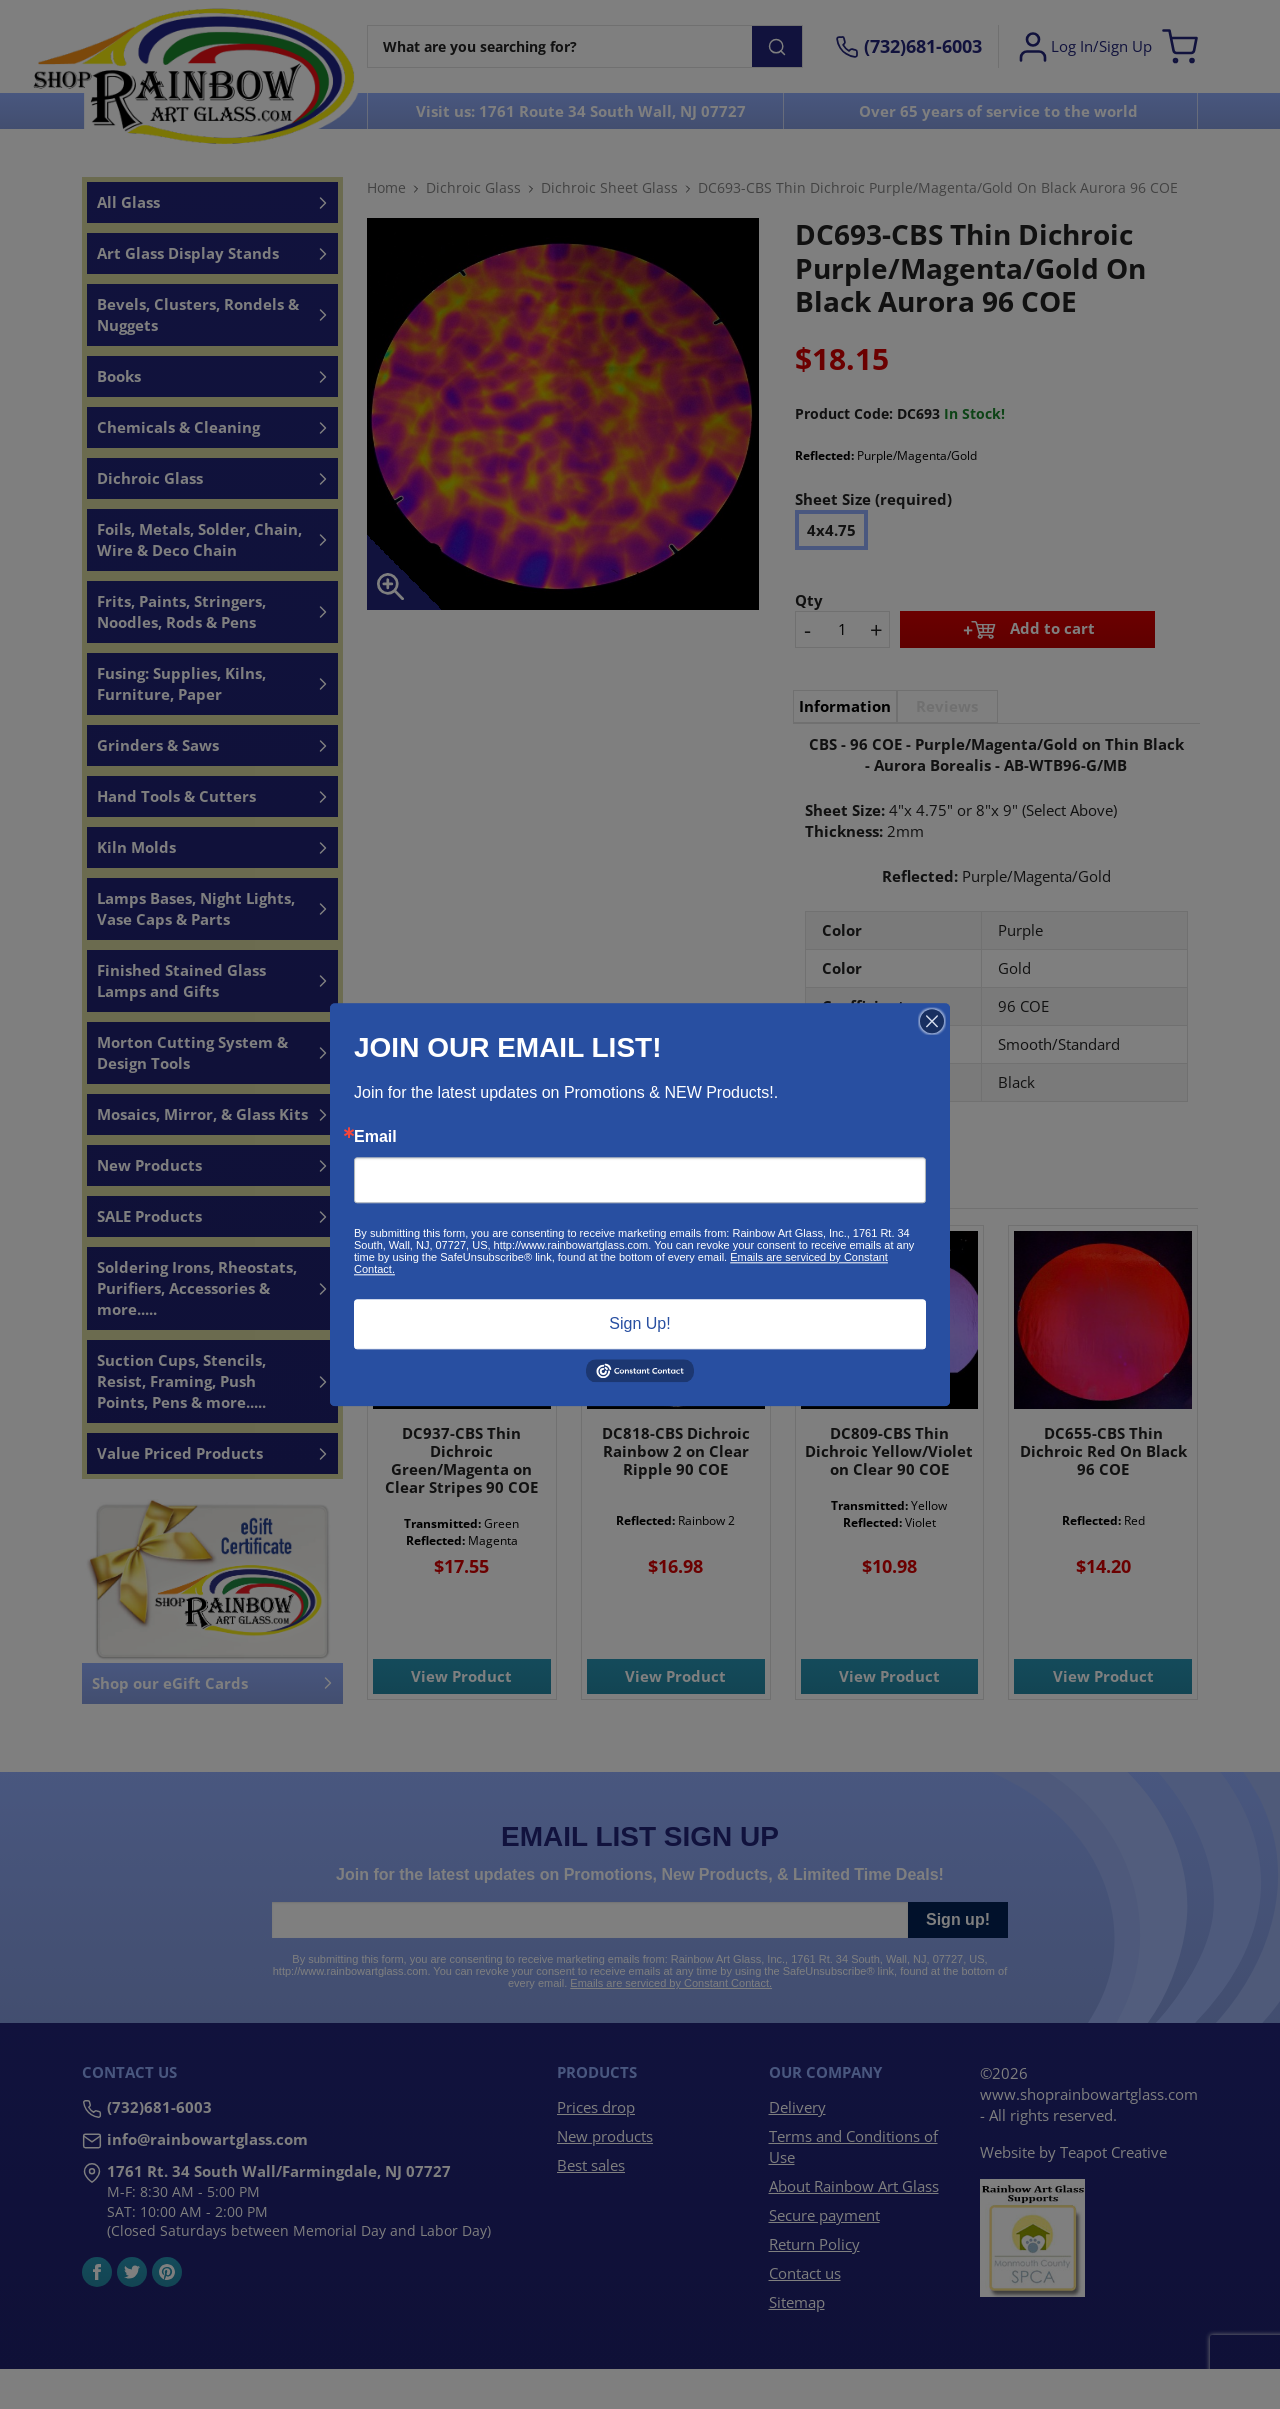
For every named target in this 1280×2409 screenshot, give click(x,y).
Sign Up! (639, 1323)
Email (375, 1137)
